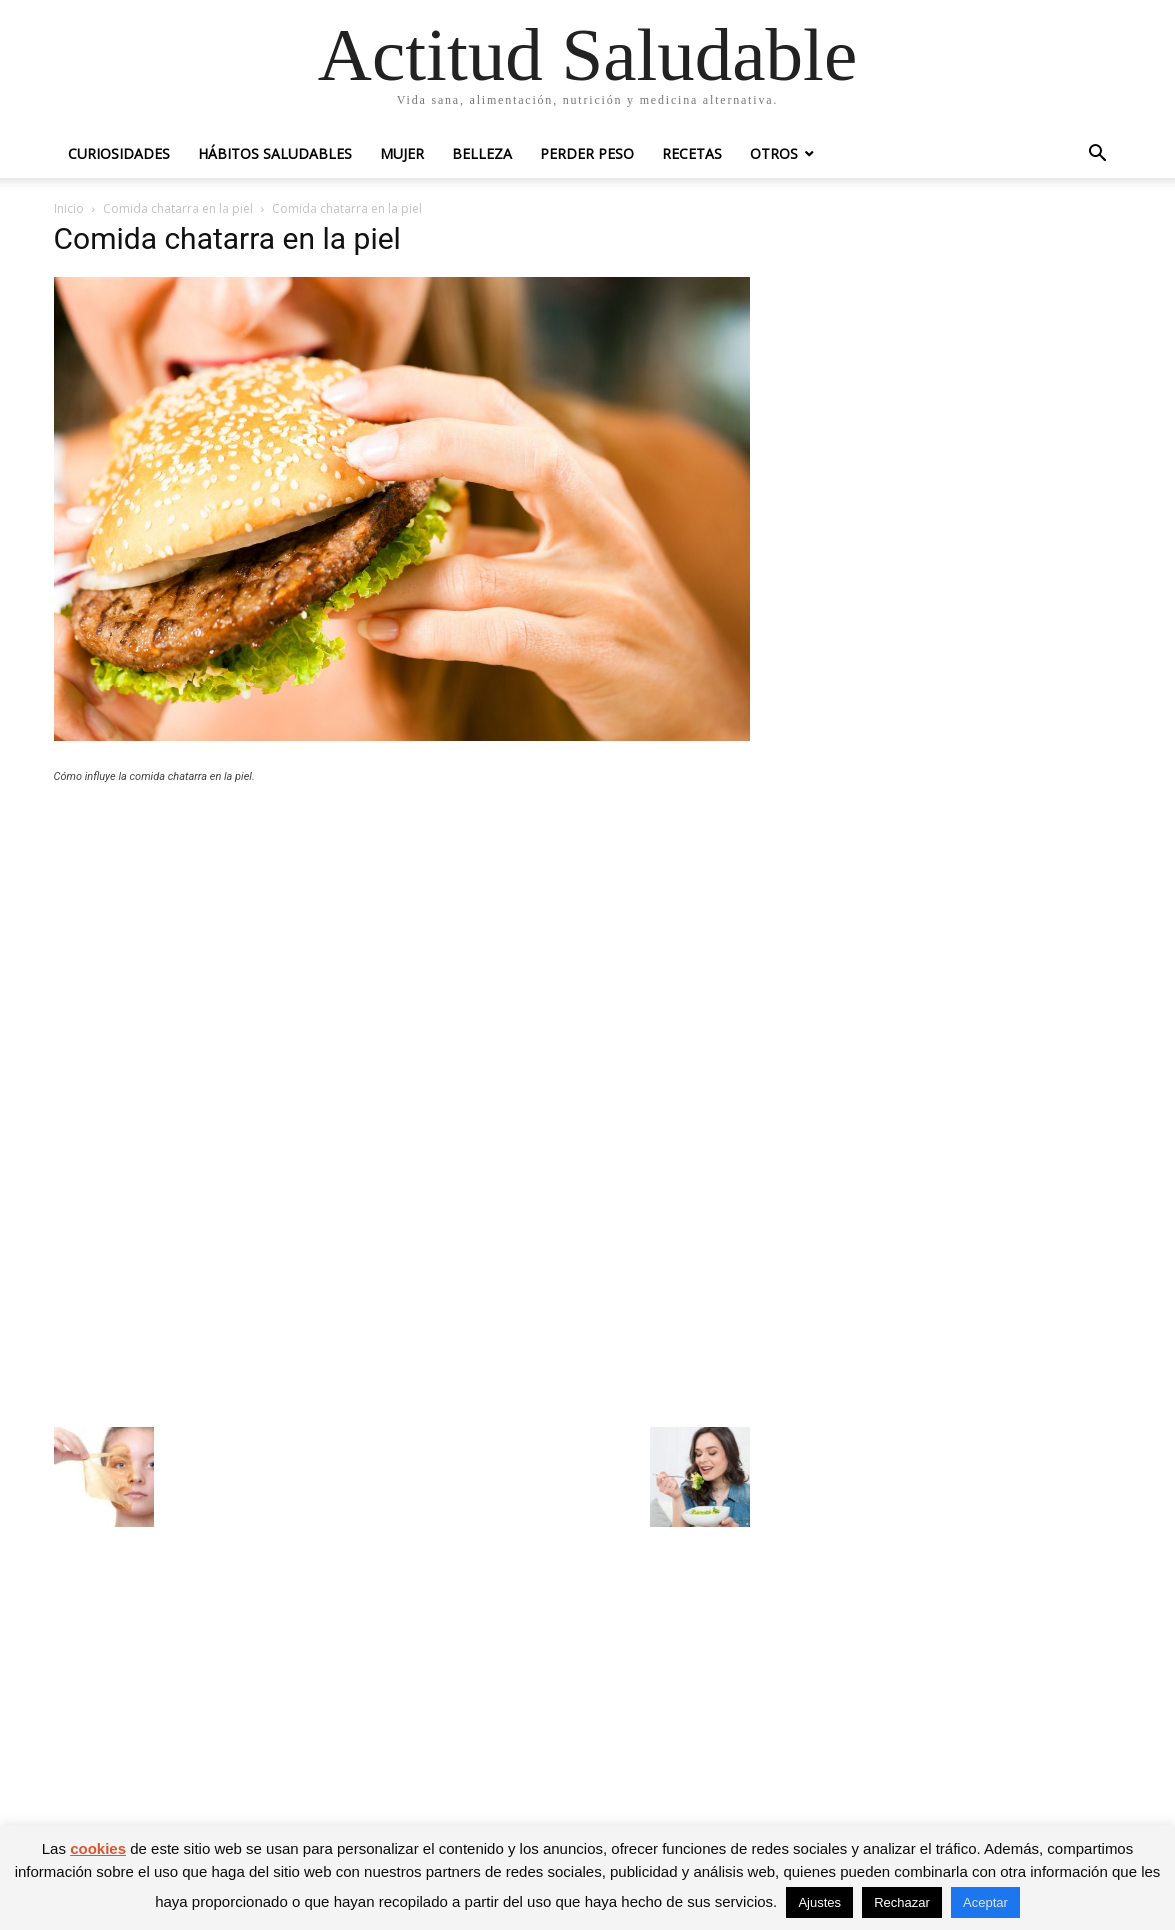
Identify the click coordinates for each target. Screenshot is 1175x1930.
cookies (98, 1848)
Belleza (482, 153)
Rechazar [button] (902, 1902)
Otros (774, 153)
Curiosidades (119, 153)
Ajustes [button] (819, 1902)
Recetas (692, 153)
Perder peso (587, 153)
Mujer (402, 153)
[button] (1098, 155)
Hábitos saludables (275, 153)
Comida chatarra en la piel (178, 208)
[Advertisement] (402, 946)
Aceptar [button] (985, 1902)
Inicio (69, 208)
